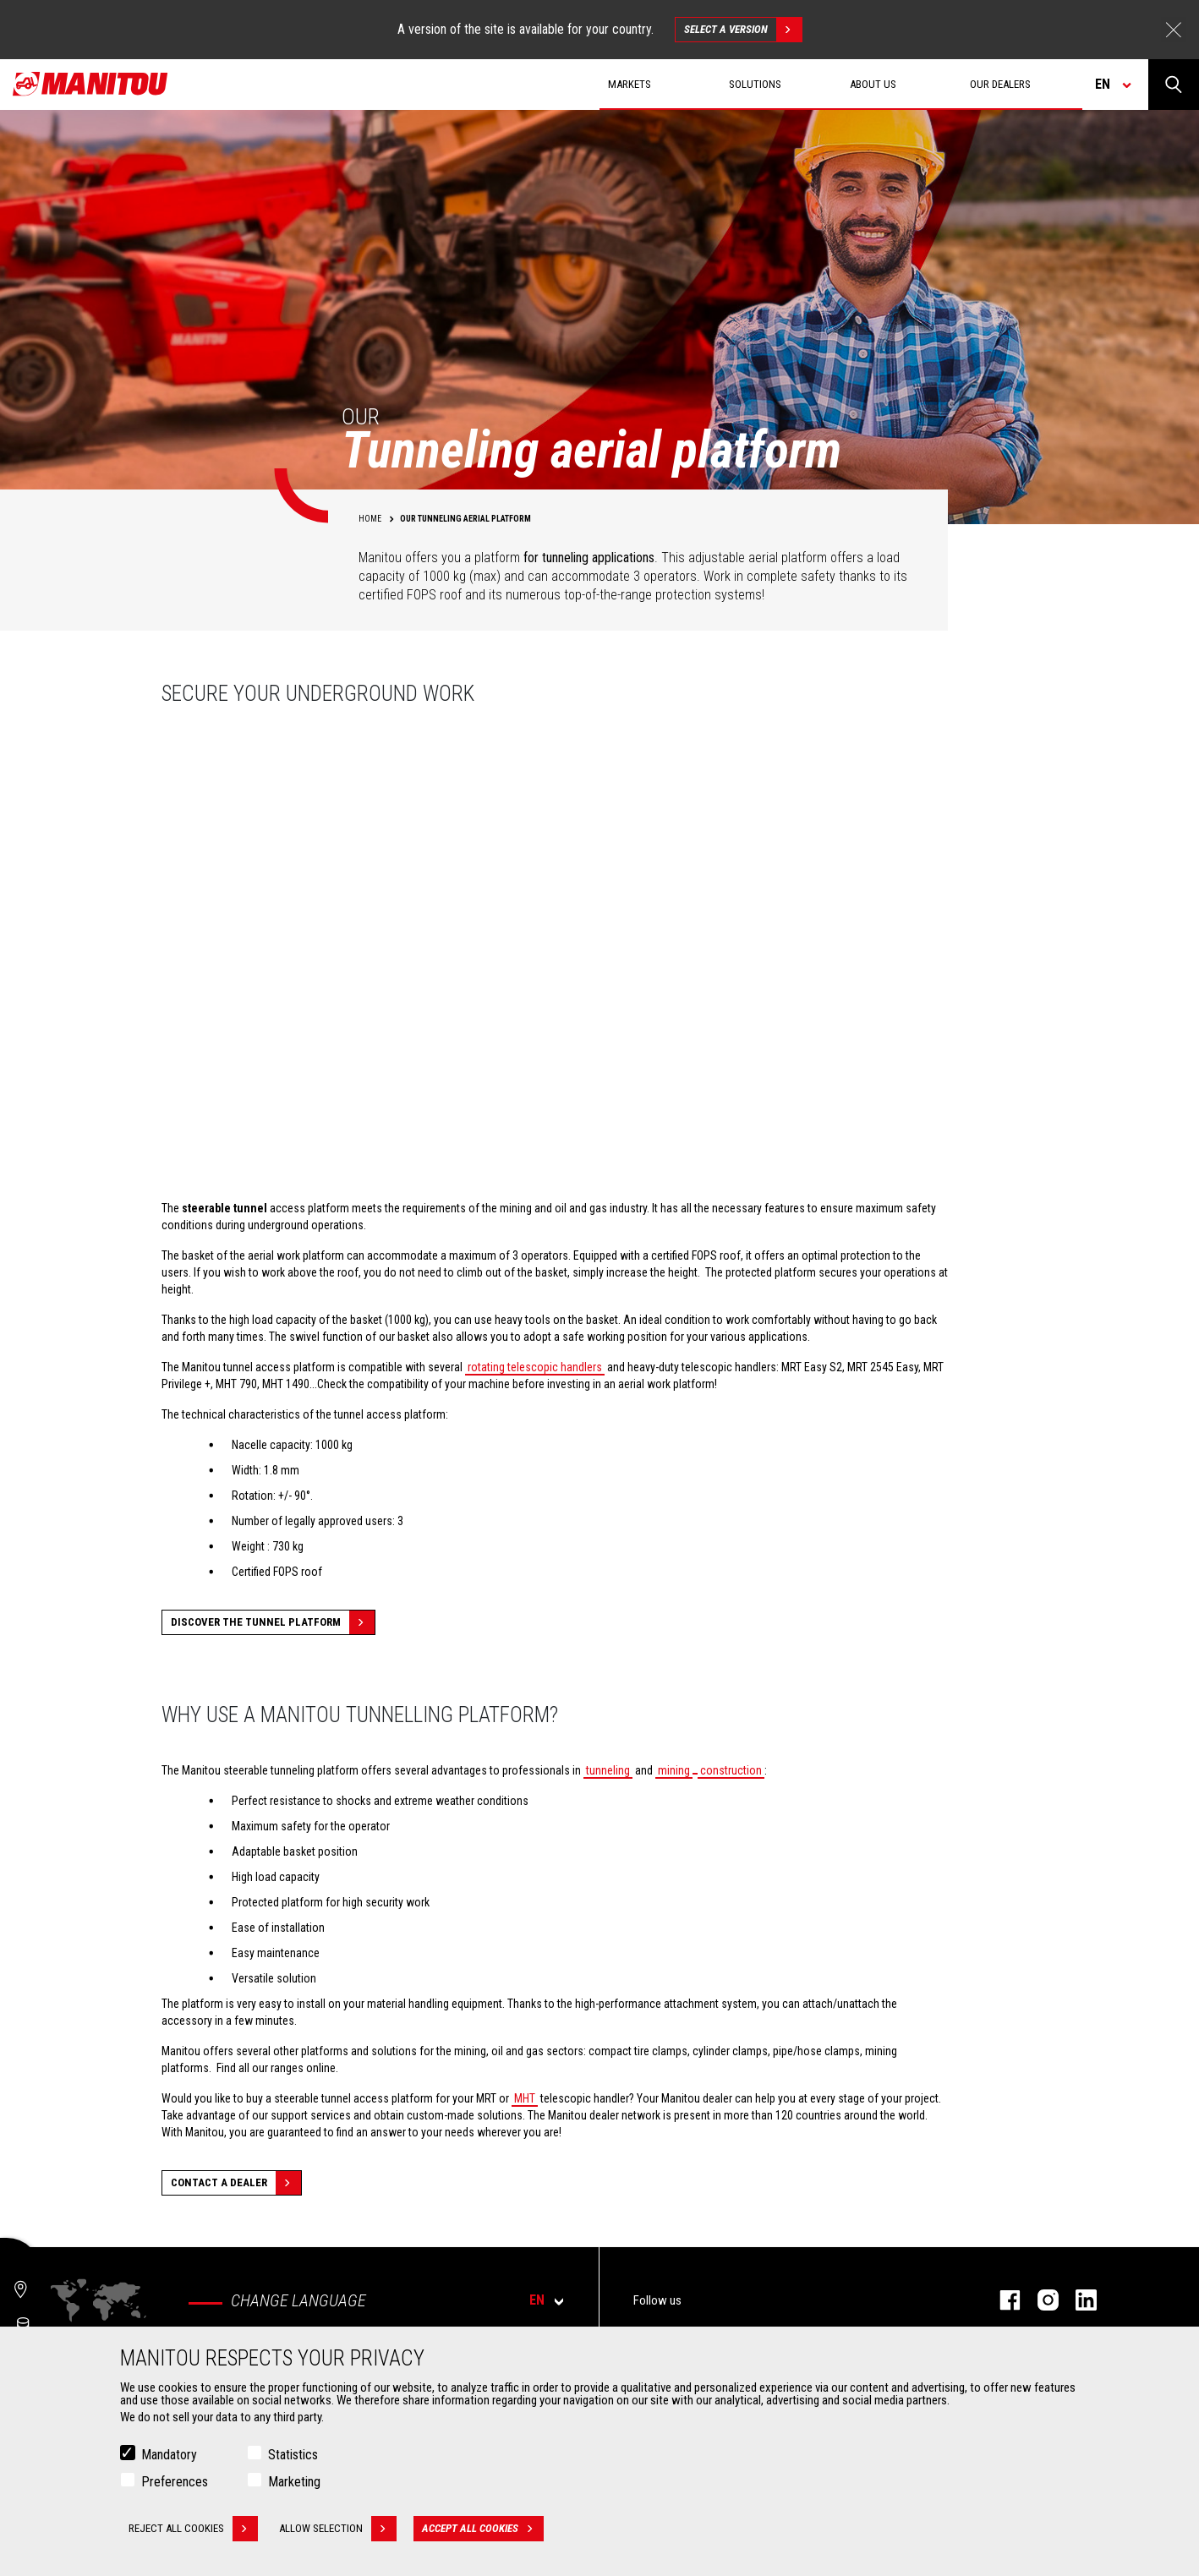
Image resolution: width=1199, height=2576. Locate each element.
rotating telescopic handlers (535, 1367)
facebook (1002, 2300)
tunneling (608, 1770)
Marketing (294, 2482)
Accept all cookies (483, 2528)
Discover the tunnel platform (273, 1622)
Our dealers (1000, 84)
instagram (1040, 2300)
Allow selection (338, 2528)
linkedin (1078, 2300)
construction (731, 1770)
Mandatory (169, 2455)
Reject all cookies (193, 2528)
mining (674, 1770)
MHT (524, 2098)
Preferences (174, 2482)
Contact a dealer (236, 2183)
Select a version (743, 29)
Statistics (293, 2455)
